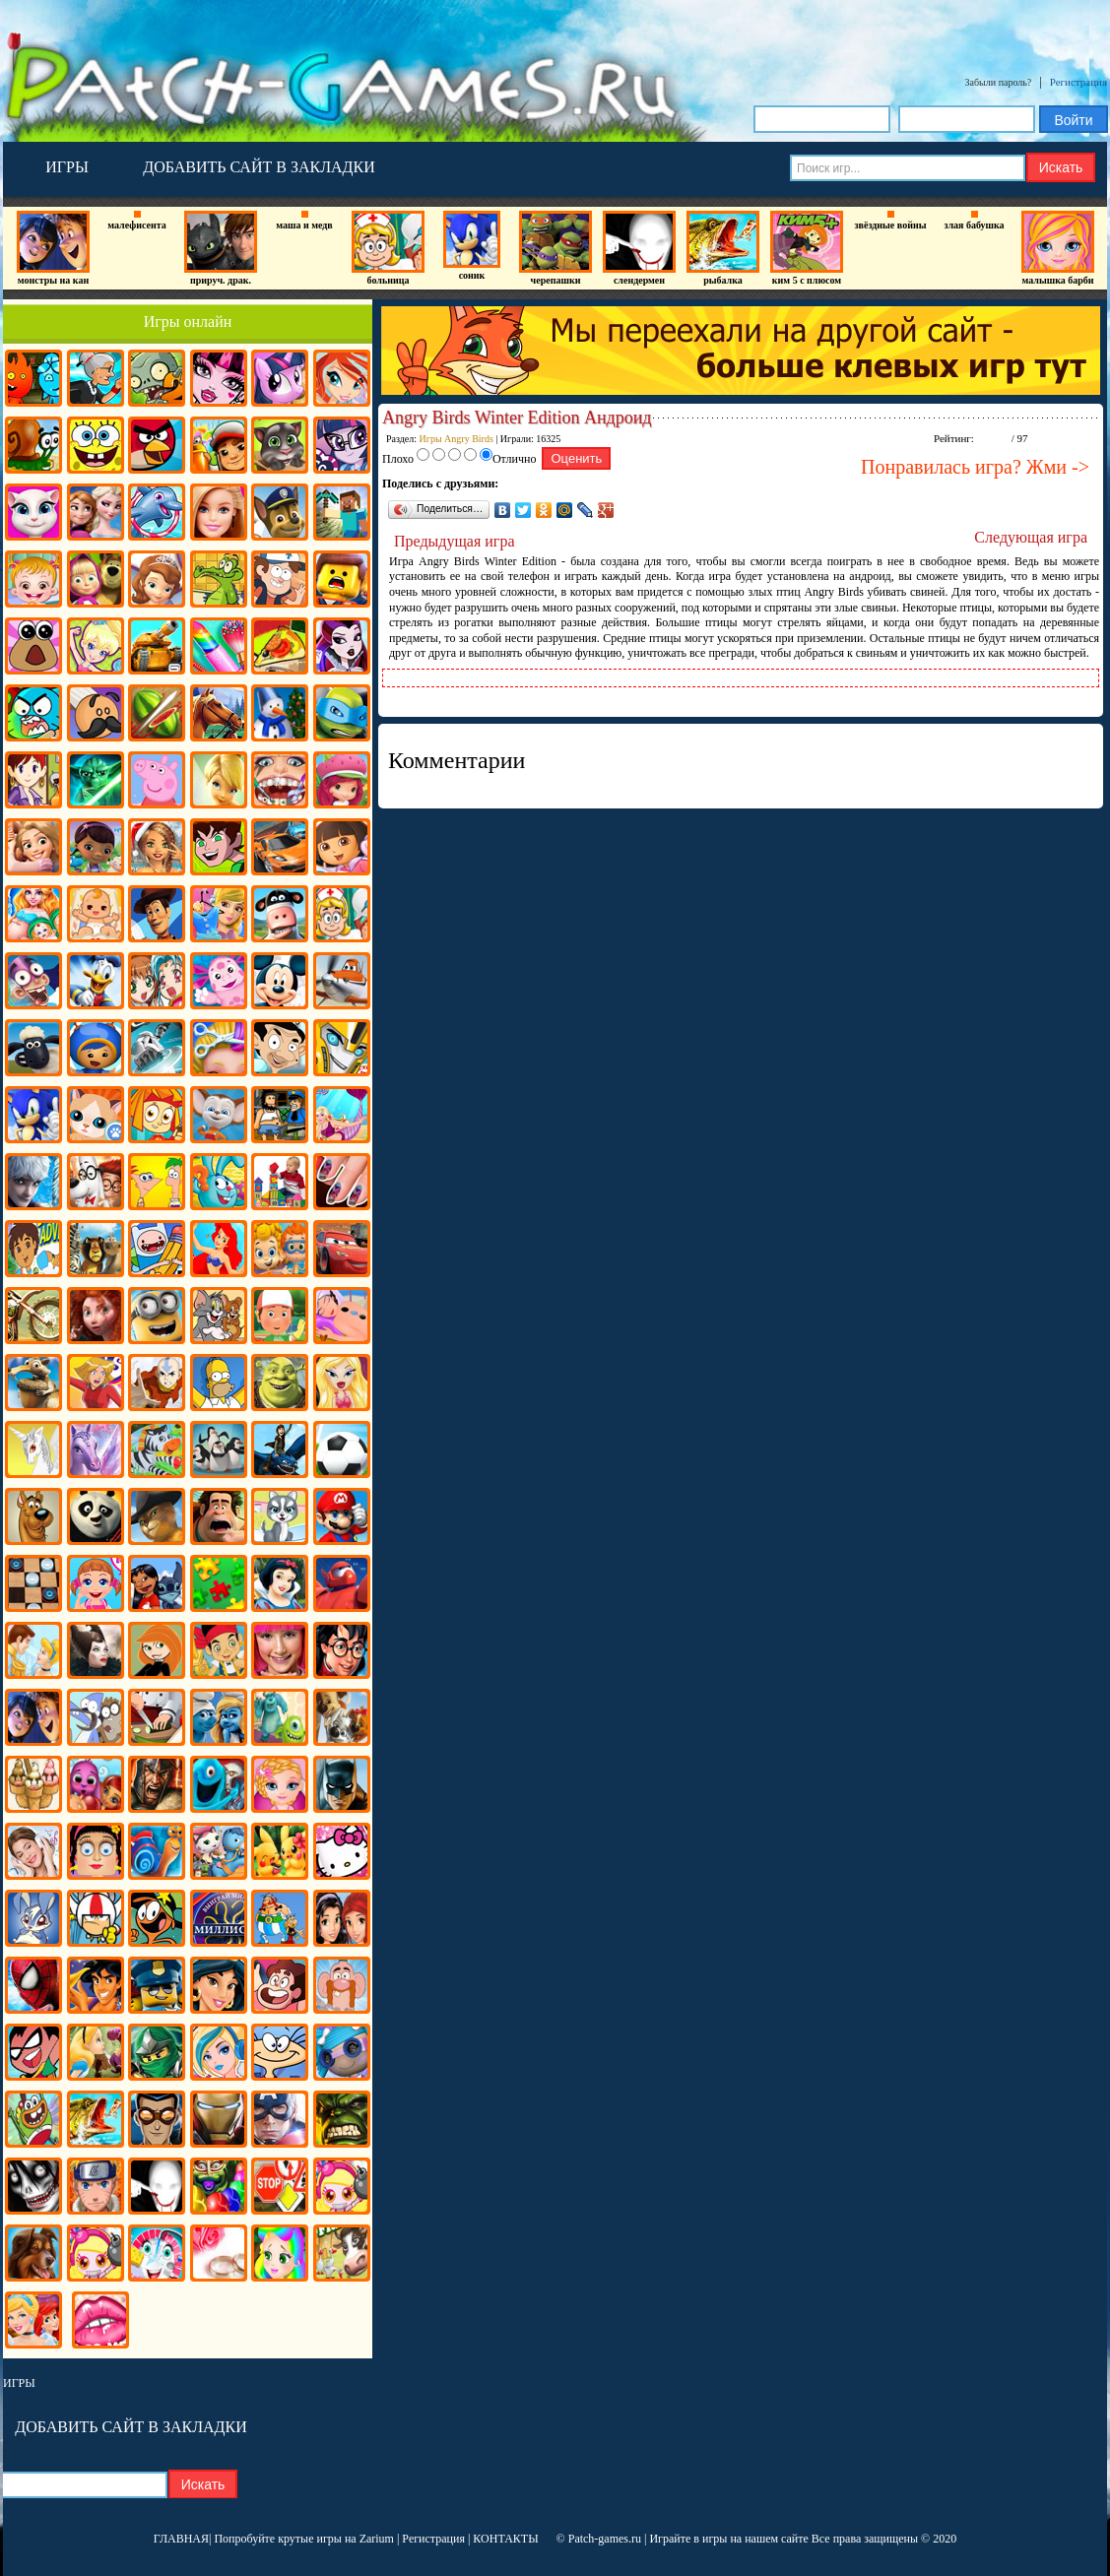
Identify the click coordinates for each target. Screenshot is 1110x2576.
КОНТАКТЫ (505, 2538)
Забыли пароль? (998, 82)
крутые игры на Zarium (336, 2538)
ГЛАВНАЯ (181, 2538)
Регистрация (1078, 82)
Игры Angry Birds (456, 438)
